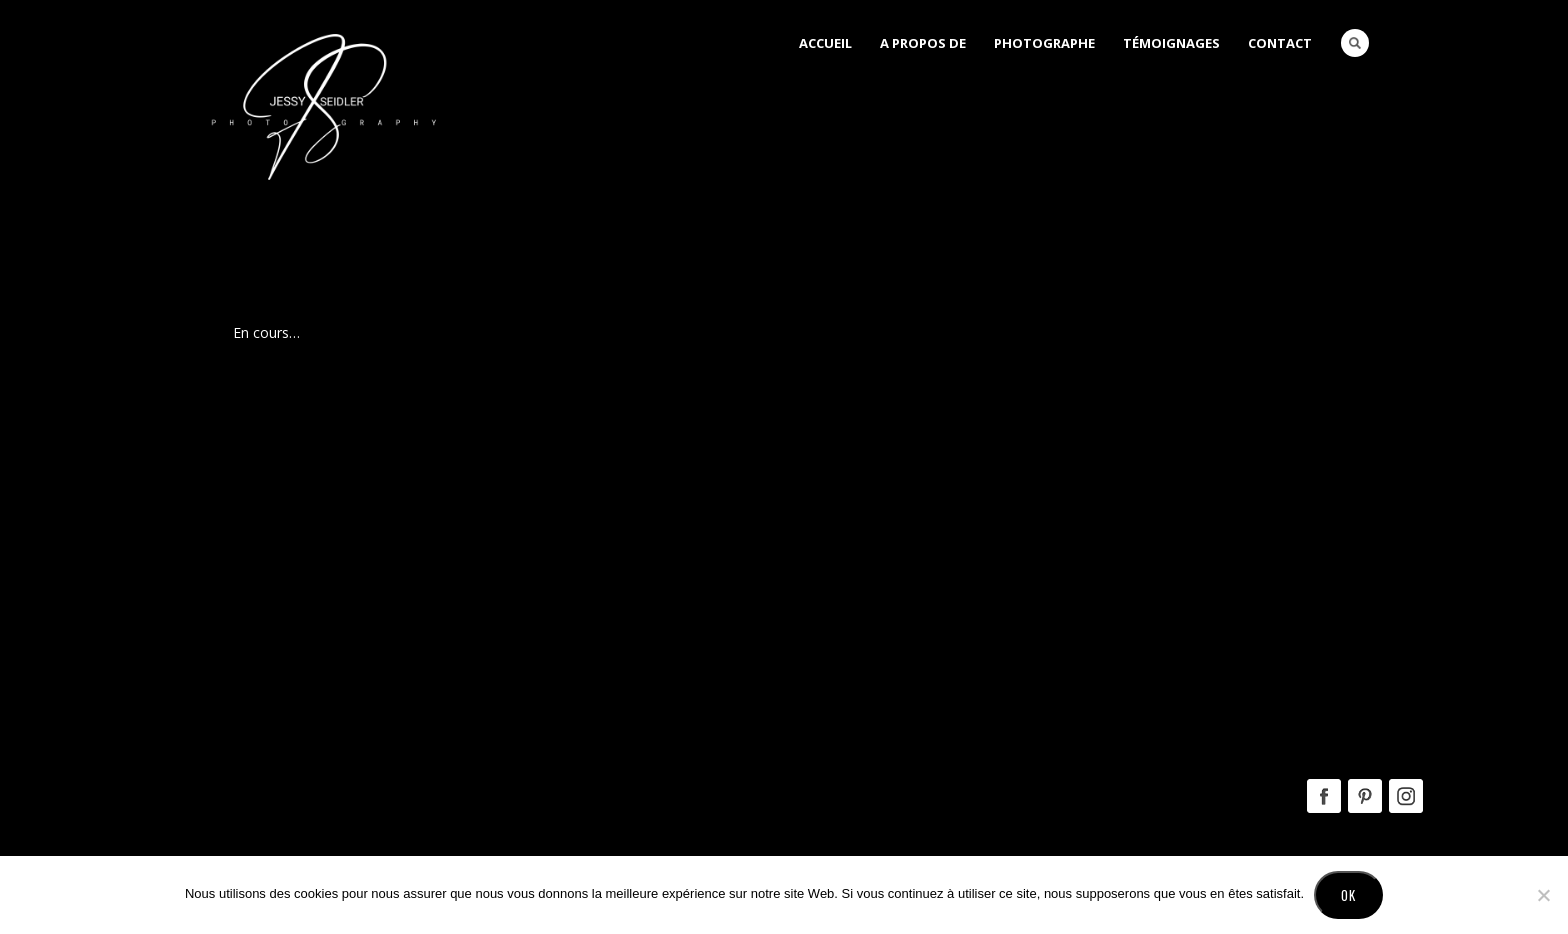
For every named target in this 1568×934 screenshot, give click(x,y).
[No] (1543, 895)
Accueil (825, 43)
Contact (1280, 43)
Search (1355, 43)
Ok (1348, 895)
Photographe (1044, 43)
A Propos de (923, 43)
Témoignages (1171, 43)
